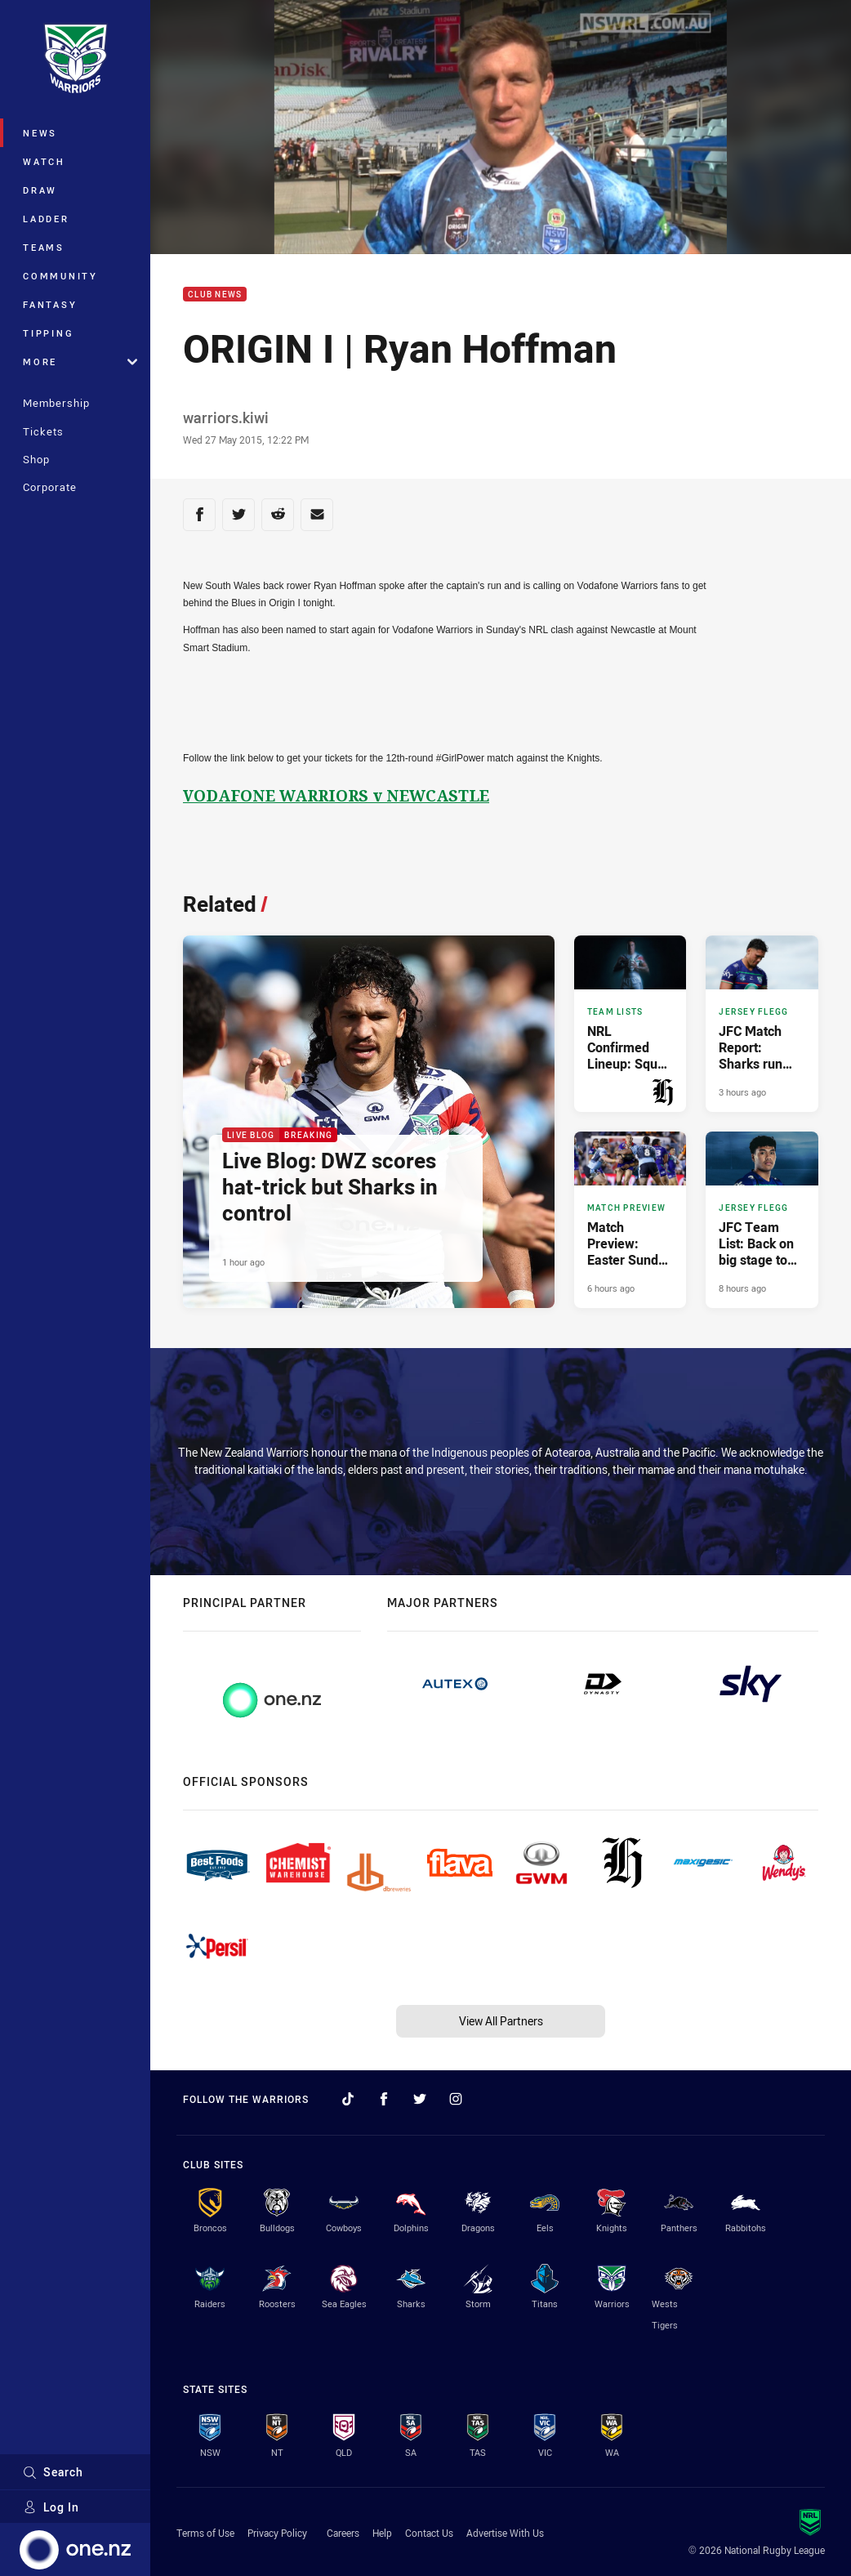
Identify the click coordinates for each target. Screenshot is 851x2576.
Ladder (46, 218)
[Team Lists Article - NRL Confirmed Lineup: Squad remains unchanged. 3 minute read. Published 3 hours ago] (630, 1023)
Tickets (43, 431)
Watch (44, 161)
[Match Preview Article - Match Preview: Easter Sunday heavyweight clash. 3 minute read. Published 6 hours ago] (630, 1220)
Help (382, 2532)
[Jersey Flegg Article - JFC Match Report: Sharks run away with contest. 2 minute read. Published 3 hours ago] (762, 1023)
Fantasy (50, 304)
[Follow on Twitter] (419, 2099)
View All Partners (501, 2021)
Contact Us (429, 2532)
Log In (51, 2507)
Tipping (48, 333)
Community (60, 276)
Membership (56, 402)
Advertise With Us (505, 2532)
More (80, 361)
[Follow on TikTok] (347, 2099)
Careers (343, 2532)
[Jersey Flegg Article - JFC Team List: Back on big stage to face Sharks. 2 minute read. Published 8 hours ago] (762, 1220)
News (40, 133)
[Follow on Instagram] (455, 2099)
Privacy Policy (277, 2532)
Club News (215, 294)
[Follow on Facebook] (383, 2099)
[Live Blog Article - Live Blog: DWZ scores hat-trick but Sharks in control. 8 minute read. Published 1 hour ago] (369, 1121)
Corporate (50, 487)
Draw (40, 190)
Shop (36, 459)
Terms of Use (205, 2532)
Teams (44, 247)
